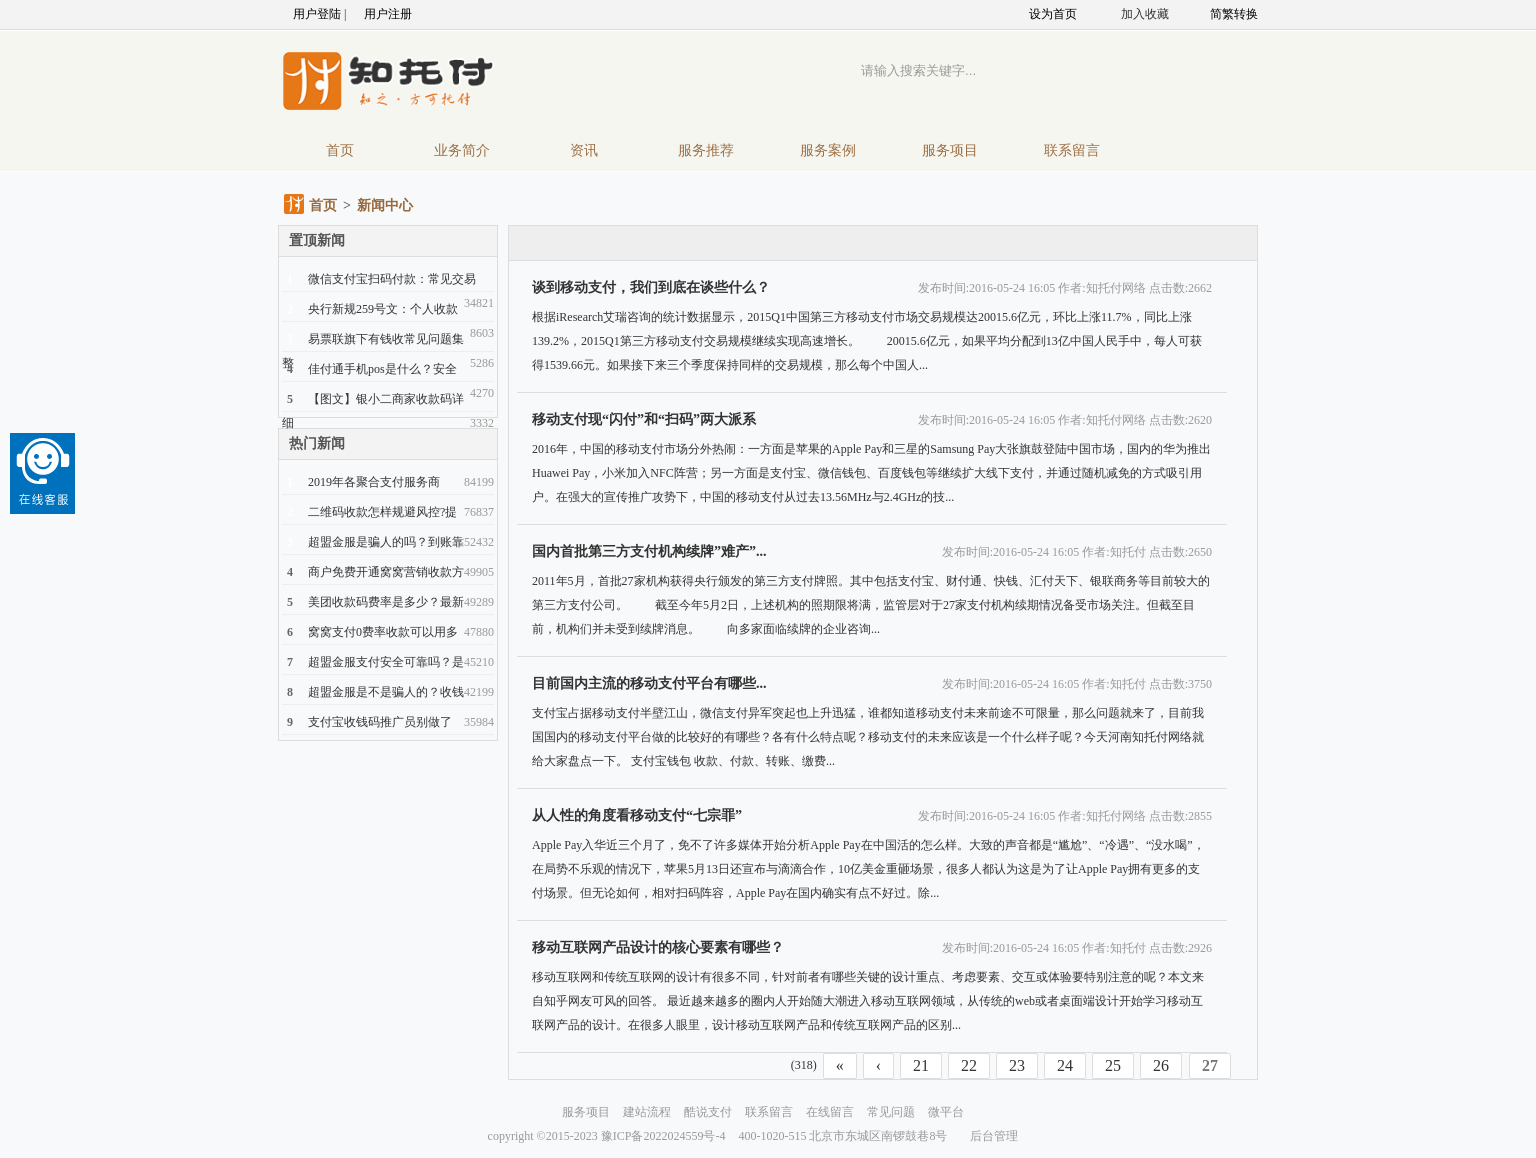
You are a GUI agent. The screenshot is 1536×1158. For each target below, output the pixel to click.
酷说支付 (708, 1112)
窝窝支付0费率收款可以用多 (383, 632)
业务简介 (462, 150)
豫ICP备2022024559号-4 (663, 1136)
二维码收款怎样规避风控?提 (382, 512)
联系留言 (1072, 150)
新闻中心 (385, 205)
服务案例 (828, 150)
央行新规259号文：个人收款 (383, 309)
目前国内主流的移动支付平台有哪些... (649, 683)
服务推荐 (706, 150)
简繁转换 (1234, 14)
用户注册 (388, 14)
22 (969, 1065)
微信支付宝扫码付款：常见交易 (392, 279)
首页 (340, 150)
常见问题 (891, 1112)
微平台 (946, 1112)
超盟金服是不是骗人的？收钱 (386, 692)
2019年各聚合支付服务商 (374, 482)
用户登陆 (317, 14)
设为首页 (1053, 14)
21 (921, 1065)
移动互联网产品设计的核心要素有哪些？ (658, 947)
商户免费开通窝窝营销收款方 (386, 572)
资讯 (584, 150)
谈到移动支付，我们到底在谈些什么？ (651, 287)
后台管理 (994, 1136)
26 (1161, 1065)
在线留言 (830, 1112)
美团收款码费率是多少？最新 (386, 602)
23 (1017, 1065)
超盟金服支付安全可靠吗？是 (386, 662)
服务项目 (950, 150)
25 (1113, 1065)
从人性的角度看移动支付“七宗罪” (637, 815)
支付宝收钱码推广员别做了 (380, 722)
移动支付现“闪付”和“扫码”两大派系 (644, 419)
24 (1065, 1065)
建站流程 (647, 1112)
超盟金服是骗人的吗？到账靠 (386, 542)
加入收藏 (1145, 14)
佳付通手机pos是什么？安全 (382, 369)
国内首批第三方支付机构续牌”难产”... (649, 551)
